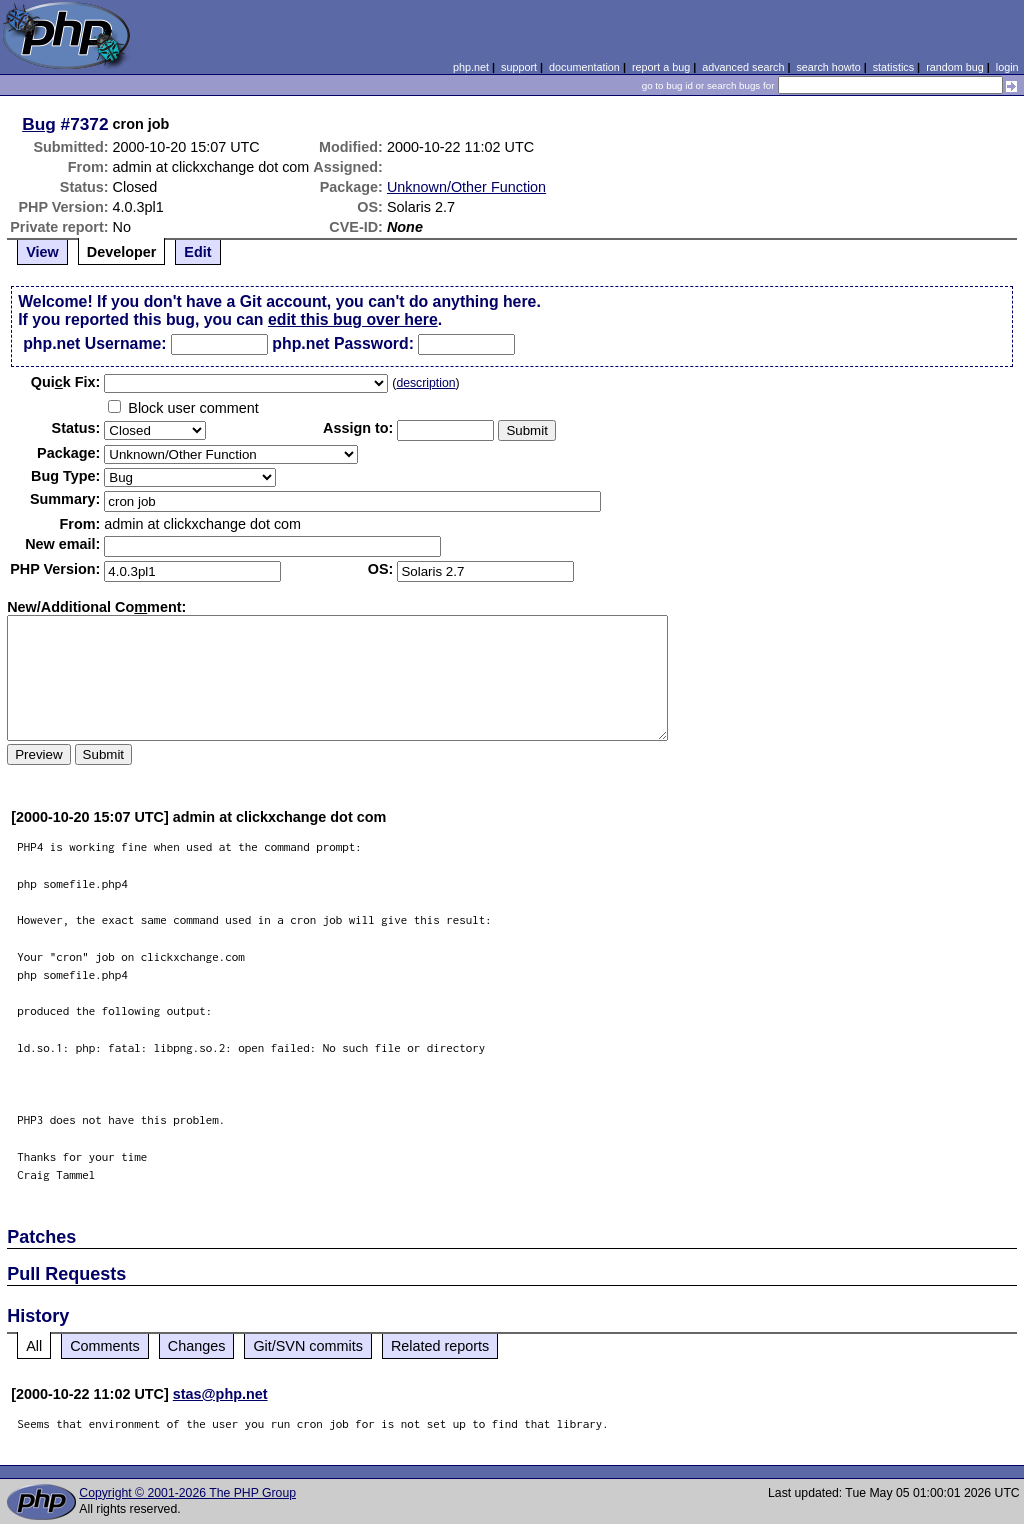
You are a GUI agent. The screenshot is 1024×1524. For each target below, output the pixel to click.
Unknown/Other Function (466, 187)
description (425, 383)
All (34, 1346)
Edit (197, 252)
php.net (471, 67)
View (42, 252)
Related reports (440, 1346)
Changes (197, 1346)
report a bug (661, 67)
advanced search (743, 67)
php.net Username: (94, 343)
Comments (105, 1346)
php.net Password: (343, 343)
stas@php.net (220, 1394)
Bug (39, 124)
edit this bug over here (353, 319)
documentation (584, 67)
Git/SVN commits (308, 1346)
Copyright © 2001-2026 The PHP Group (187, 1493)
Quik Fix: (66, 382)
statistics (893, 67)
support (519, 67)
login (1007, 67)
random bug (955, 67)
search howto (828, 67)
